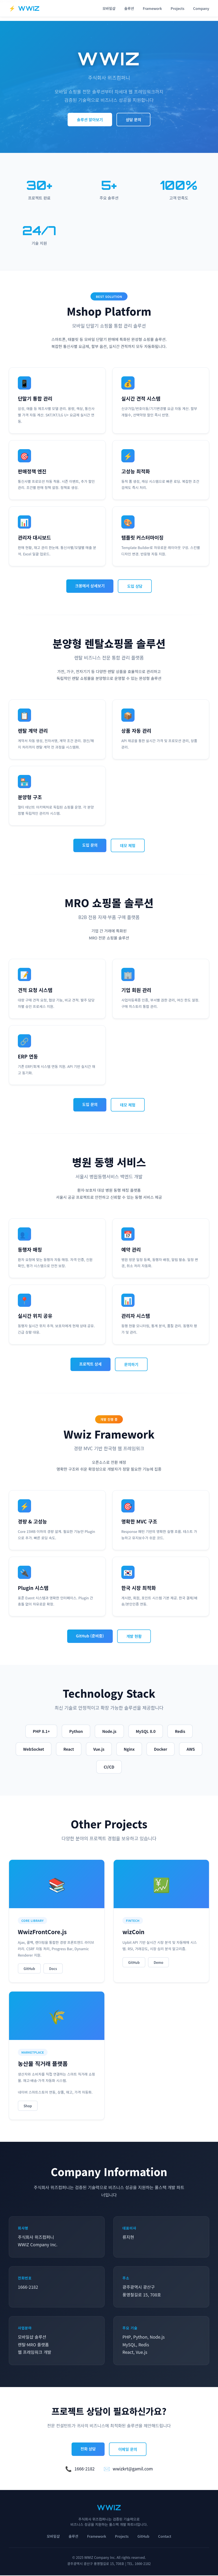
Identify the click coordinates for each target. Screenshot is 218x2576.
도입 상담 (134, 587)
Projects (177, 8)
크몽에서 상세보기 (90, 586)
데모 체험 (127, 846)
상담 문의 (133, 120)
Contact (164, 2536)
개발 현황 (134, 1637)
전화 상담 (88, 2449)
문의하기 (131, 1365)
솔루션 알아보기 (90, 120)
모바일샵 (108, 8)
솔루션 (129, 8)
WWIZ (28, 8)
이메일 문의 (127, 2450)
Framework (152, 8)
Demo (158, 1963)
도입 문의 (90, 845)
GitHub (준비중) (90, 1636)
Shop (28, 2106)
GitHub (29, 1969)
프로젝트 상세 (90, 1364)
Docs (53, 1969)
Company (201, 8)
